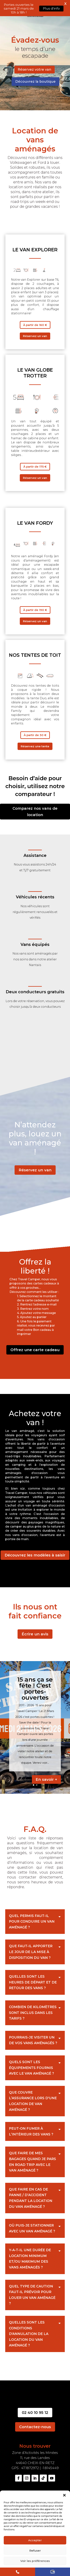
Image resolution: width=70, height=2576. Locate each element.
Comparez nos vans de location (35, 801)
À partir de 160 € (35, 315)
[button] (64, 2495)
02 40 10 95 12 (35, 2403)
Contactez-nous (35, 2417)
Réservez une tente (35, 736)
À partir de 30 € (35, 725)
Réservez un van (35, 326)
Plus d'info (51, 8)
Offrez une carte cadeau (35, 1340)
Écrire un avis (35, 1624)
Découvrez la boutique (35, 72)
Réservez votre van (34, 60)
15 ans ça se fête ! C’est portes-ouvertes (35, 1683)
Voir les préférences (35, 2561)
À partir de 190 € (35, 600)
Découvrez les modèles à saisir (35, 1545)
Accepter (35, 2540)
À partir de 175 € (35, 457)
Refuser (35, 2550)
